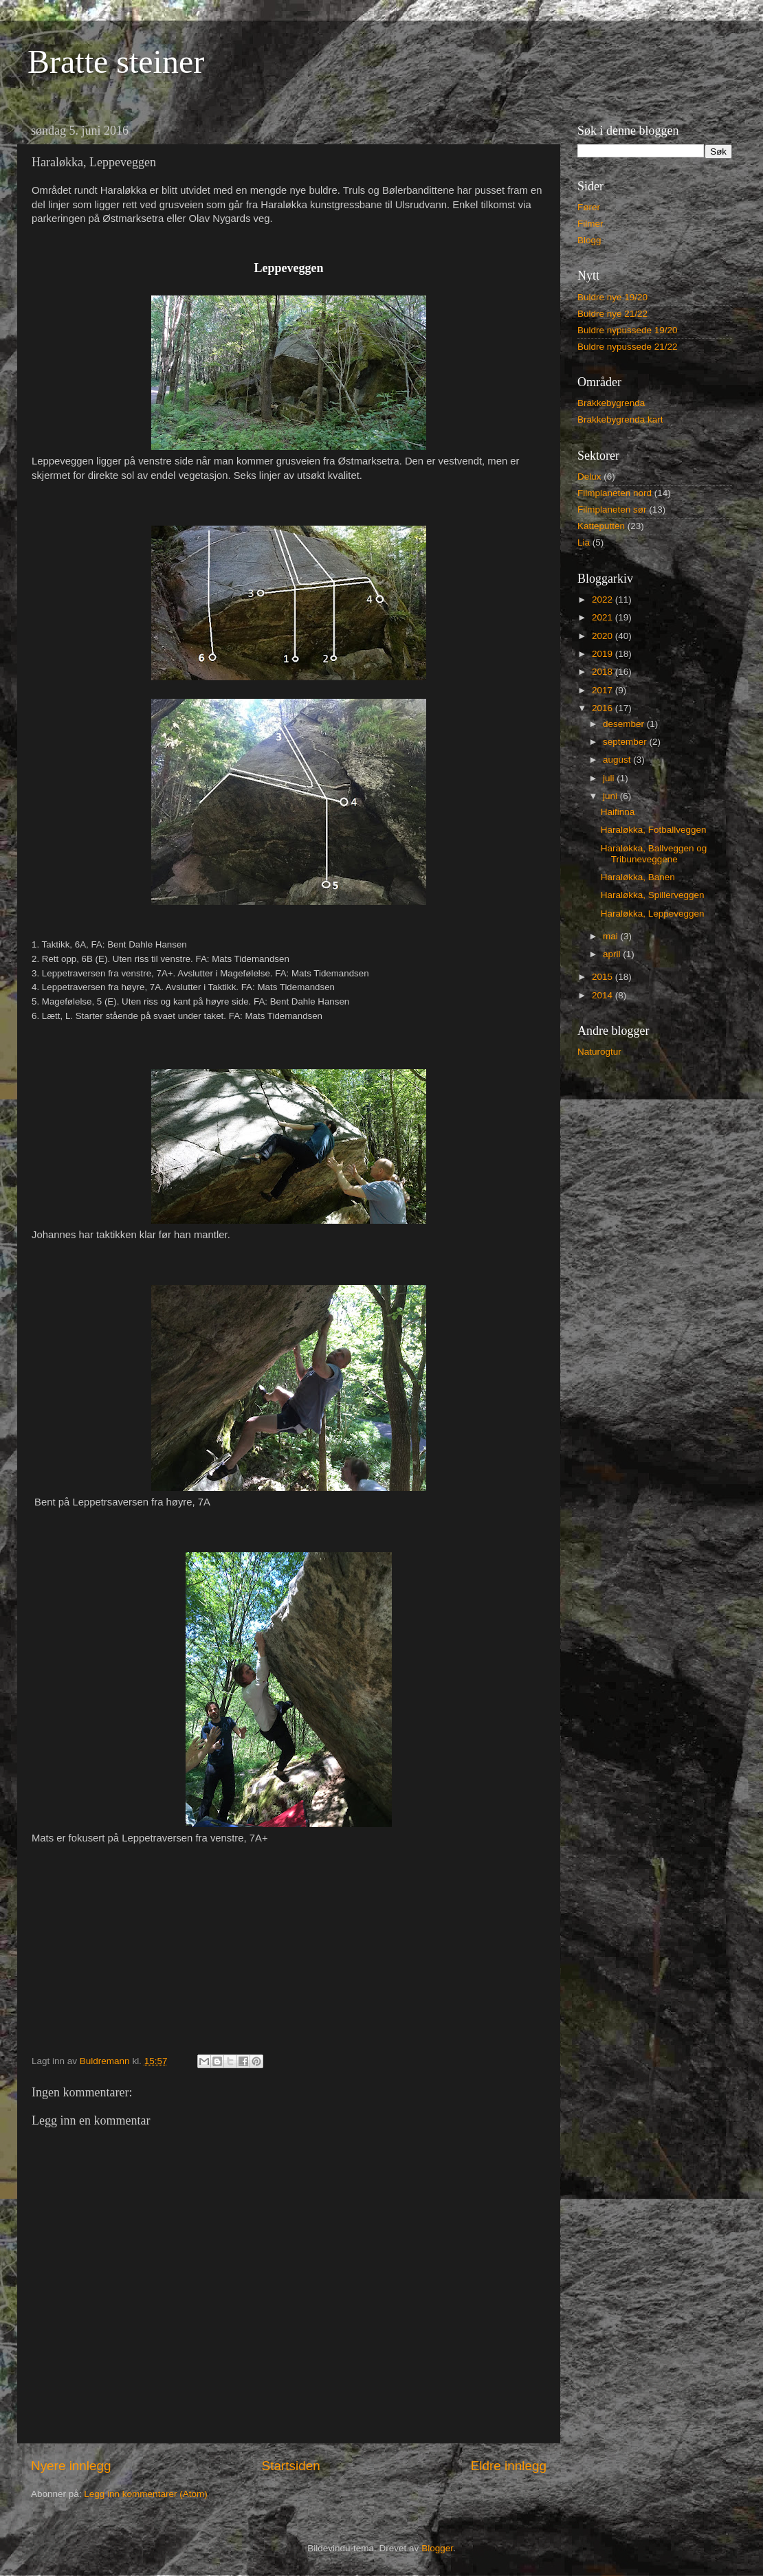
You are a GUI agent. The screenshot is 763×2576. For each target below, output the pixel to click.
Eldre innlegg (508, 2466)
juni (611, 796)
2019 (603, 654)
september (626, 742)
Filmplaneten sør (612, 509)
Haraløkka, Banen (638, 877)
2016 (603, 708)
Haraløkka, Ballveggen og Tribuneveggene (654, 853)
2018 (603, 672)
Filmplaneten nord (614, 493)
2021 (603, 617)
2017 (603, 690)
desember (625, 724)
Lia (583, 542)
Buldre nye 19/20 (612, 297)
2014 (603, 995)
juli (610, 778)
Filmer (590, 224)
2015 (603, 977)
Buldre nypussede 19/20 (627, 330)
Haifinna (618, 812)
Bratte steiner (115, 61)
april (613, 954)
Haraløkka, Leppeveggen (653, 913)
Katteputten (601, 526)
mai (612, 936)
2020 (603, 636)
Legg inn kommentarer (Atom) (145, 2494)
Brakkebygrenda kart (620, 419)
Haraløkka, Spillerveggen (653, 895)
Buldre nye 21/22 (612, 314)
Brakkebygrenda (611, 403)
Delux (589, 476)
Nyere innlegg (71, 2466)
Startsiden (291, 2466)
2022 (603, 599)
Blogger (437, 2548)
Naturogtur (599, 1051)
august (618, 759)
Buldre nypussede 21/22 (627, 346)
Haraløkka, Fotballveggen (654, 830)
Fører (588, 207)
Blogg (589, 240)
